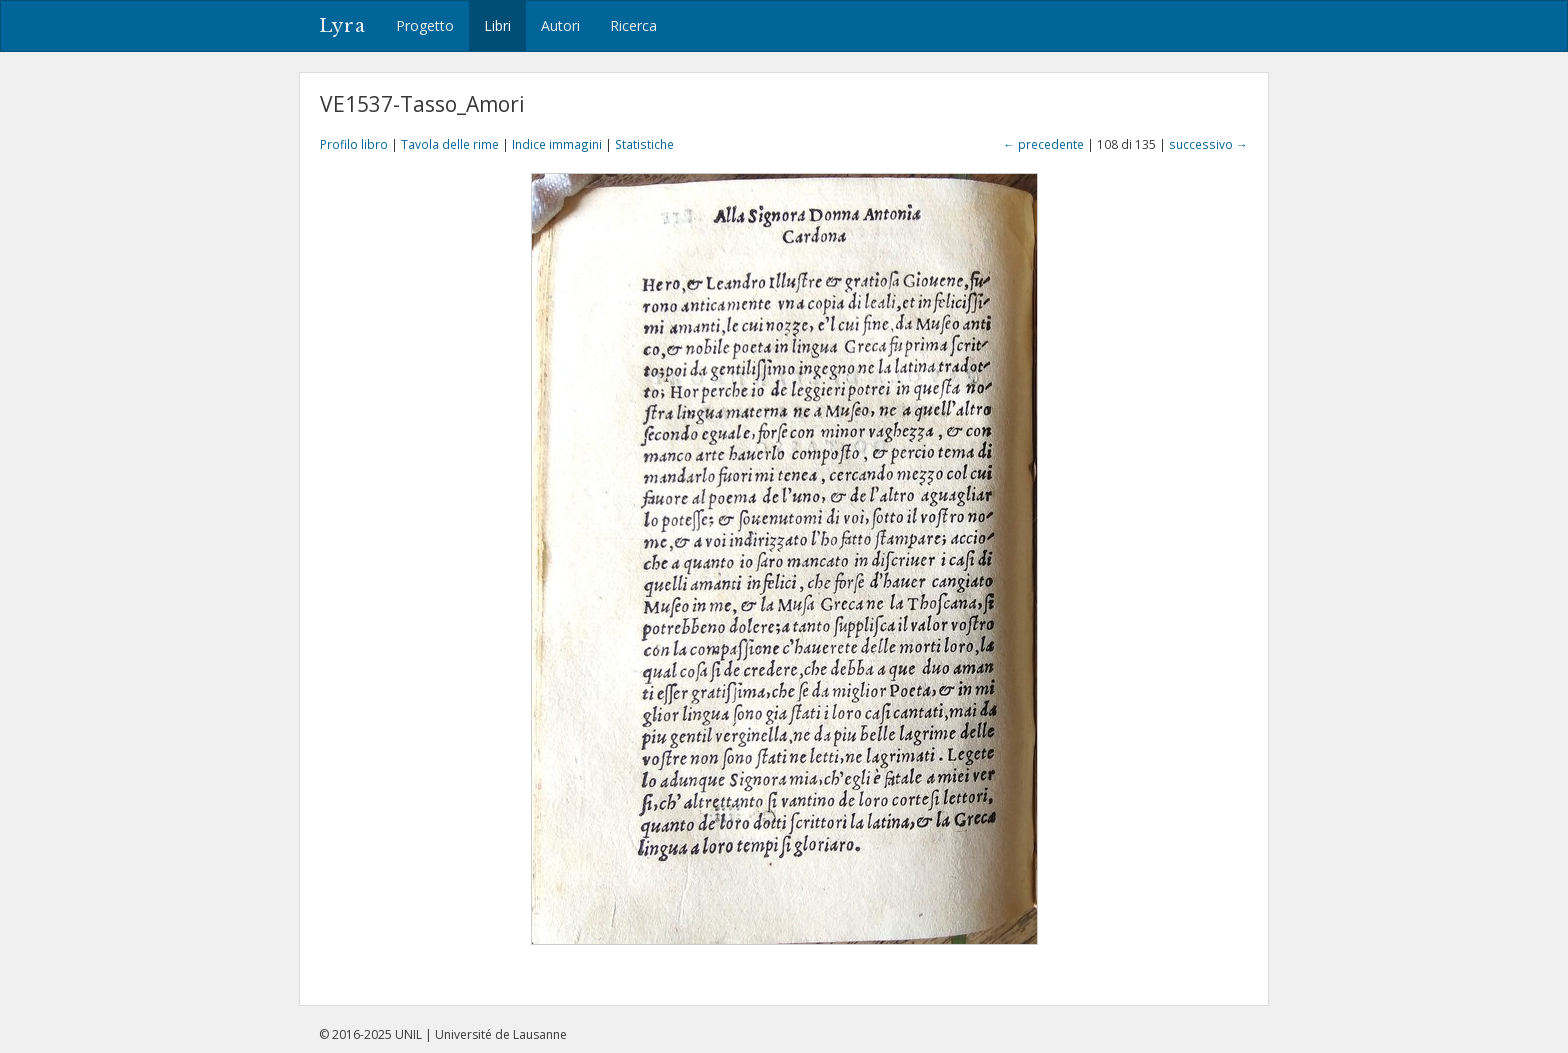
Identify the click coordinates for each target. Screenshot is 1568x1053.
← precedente (1043, 144)
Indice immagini (557, 144)
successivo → (1208, 144)
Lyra (342, 26)
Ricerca (633, 25)
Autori (560, 25)
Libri (497, 25)
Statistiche (644, 144)
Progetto (425, 25)
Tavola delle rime (450, 144)
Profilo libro (354, 144)
